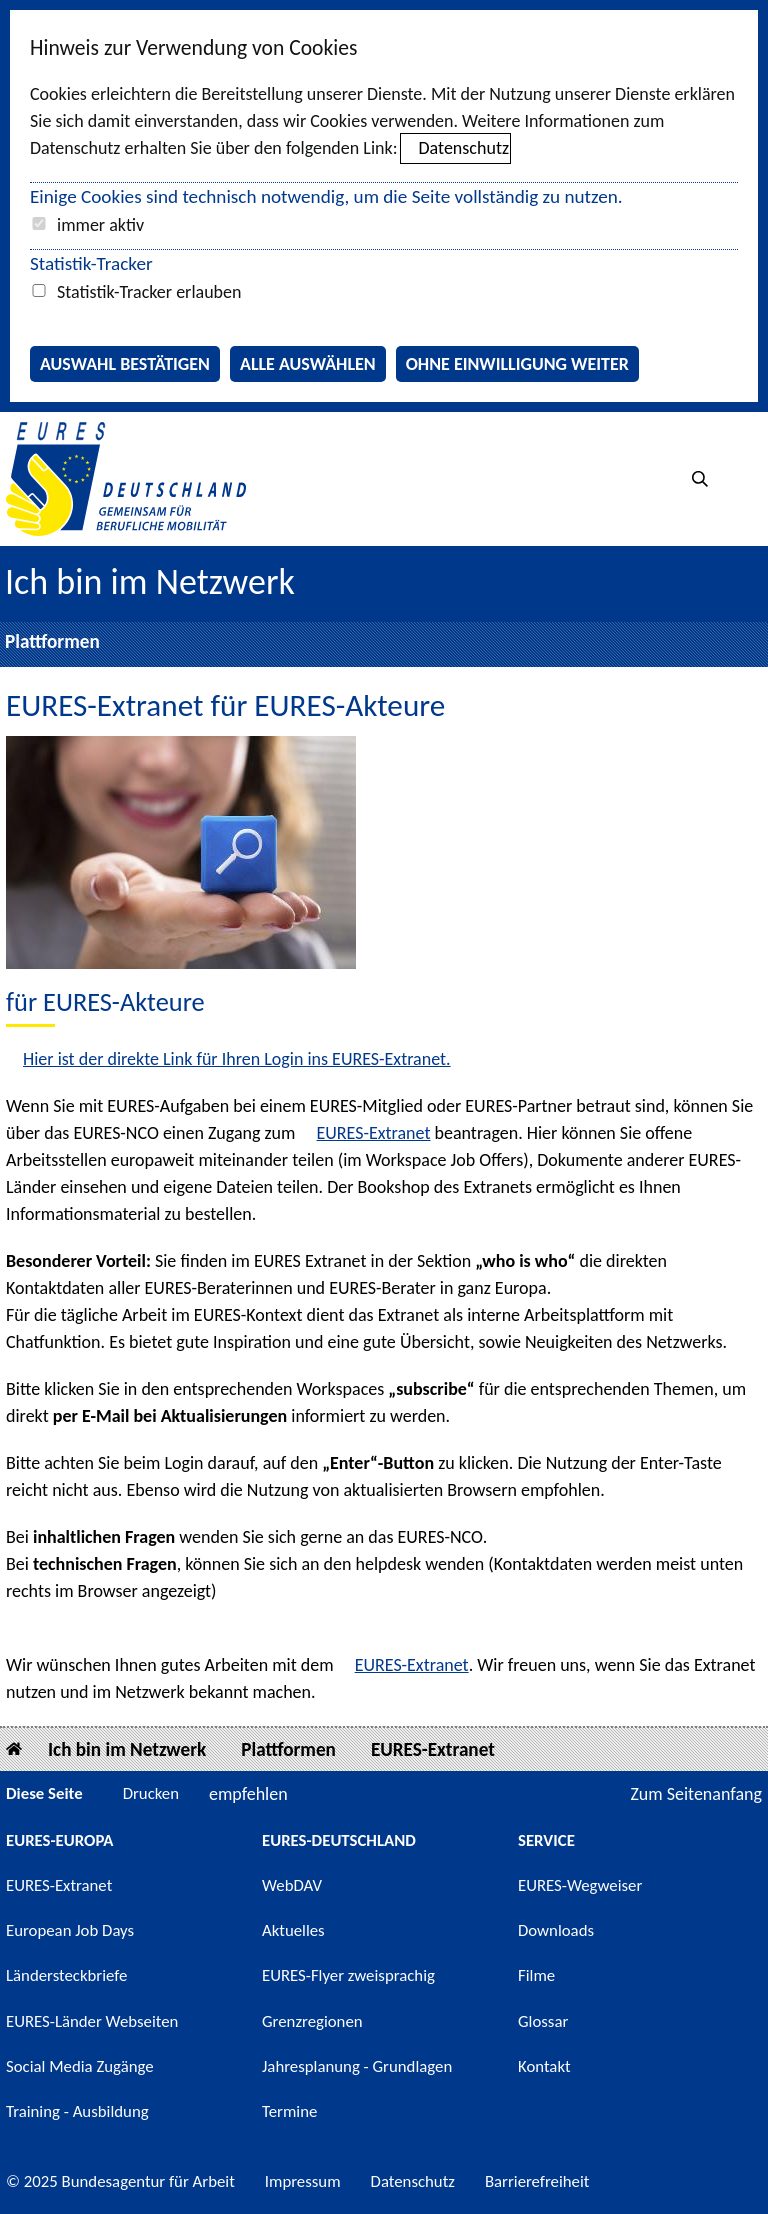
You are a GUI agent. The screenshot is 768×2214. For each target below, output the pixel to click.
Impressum (303, 2181)
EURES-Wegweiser (580, 1885)
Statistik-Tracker (91, 263)
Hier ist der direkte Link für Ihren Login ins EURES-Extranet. (237, 1059)
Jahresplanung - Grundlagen (357, 2066)
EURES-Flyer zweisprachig (348, 1975)
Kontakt (544, 2066)
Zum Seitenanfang (696, 1794)
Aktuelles (293, 1930)
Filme (536, 1975)
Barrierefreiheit (537, 2181)
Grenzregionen (312, 2021)
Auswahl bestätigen (125, 364)
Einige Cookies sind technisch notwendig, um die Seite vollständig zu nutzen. (326, 196)
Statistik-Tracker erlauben (149, 292)
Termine (289, 2111)
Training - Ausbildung (77, 2111)
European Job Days (70, 1930)
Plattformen (52, 641)
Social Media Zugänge (80, 2066)
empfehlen (248, 1794)
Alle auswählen (308, 364)
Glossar (543, 2021)
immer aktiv (100, 225)
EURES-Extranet (373, 1133)
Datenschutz (464, 148)
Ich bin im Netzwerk (150, 582)
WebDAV (292, 1885)
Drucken (151, 1793)
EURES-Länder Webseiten (92, 2021)
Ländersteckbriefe (66, 1975)
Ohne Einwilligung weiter (517, 364)
